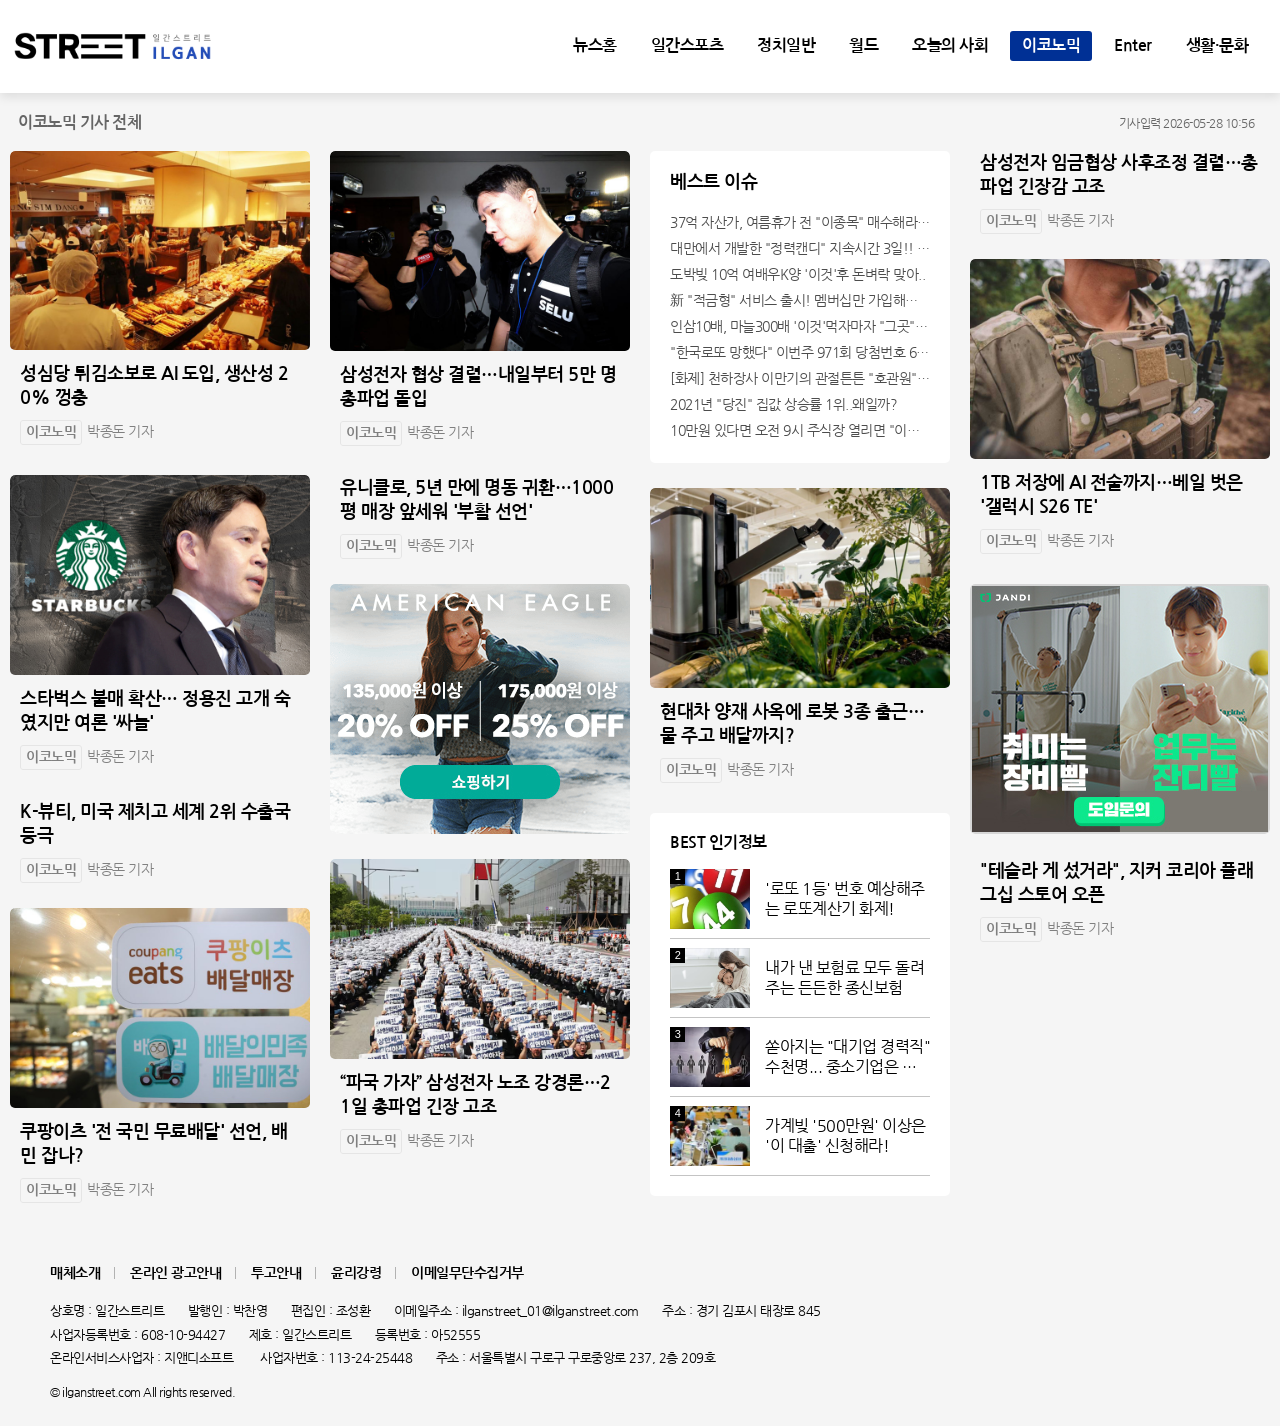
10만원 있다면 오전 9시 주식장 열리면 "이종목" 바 (800, 430)
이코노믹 (1051, 45)
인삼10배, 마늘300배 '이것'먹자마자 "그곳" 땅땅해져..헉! (800, 326)
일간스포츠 (687, 45)
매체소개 (75, 1273)
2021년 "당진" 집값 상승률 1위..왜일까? (783, 404)
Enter (1133, 45)
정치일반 (786, 45)
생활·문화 (1217, 45)
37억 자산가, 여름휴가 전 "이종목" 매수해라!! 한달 (800, 222)
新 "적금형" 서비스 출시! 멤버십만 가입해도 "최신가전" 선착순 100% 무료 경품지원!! (800, 300)
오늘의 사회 (950, 45)
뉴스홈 (595, 45)
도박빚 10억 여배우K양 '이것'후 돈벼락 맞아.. (797, 274)
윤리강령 (356, 1273)
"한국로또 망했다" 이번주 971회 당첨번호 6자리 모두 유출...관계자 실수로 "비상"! (800, 352)
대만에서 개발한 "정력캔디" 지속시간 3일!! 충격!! (800, 248)
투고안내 (276, 1273)
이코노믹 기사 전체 (79, 122)
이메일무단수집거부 (467, 1273)
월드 (863, 45)
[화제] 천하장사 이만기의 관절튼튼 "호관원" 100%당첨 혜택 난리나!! (800, 378)
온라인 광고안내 (175, 1273)
